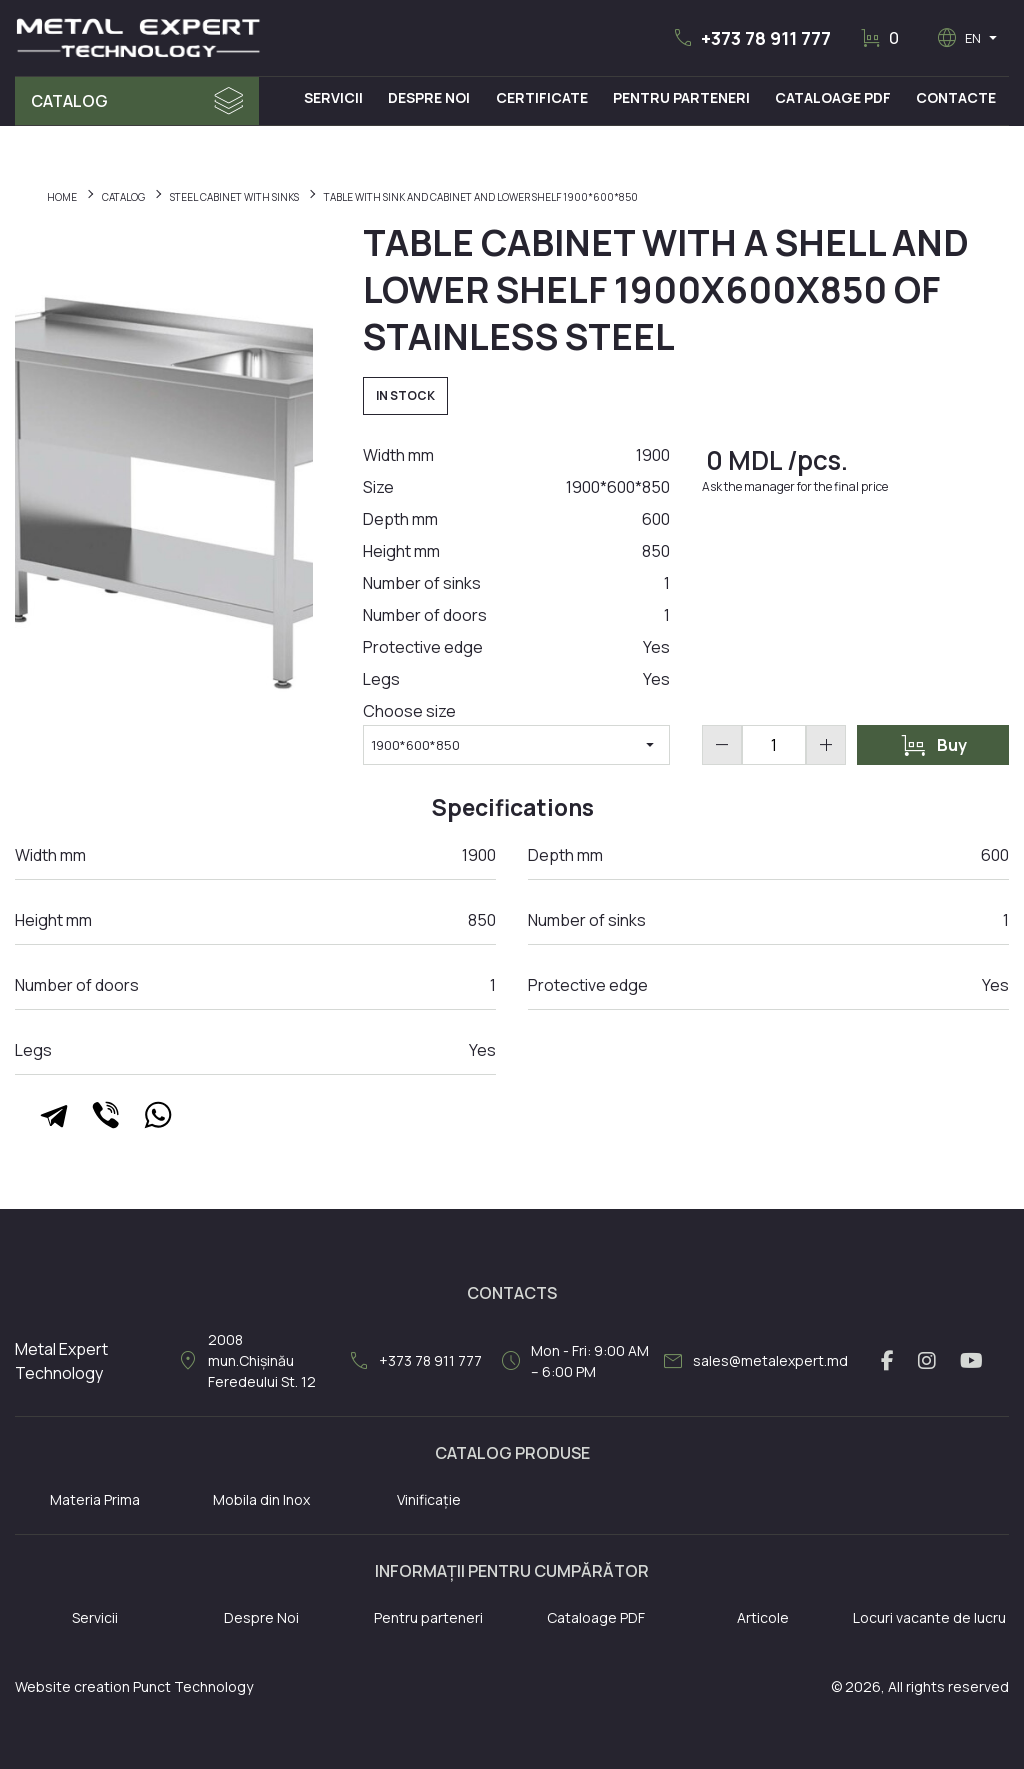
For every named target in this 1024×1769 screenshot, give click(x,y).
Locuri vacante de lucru (929, 1617)
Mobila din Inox (261, 1499)
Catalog (69, 101)
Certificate (543, 97)
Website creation (72, 1686)
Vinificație (429, 1499)
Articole (763, 1617)
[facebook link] (887, 1361)
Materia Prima (95, 1499)
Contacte (957, 97)
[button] (751, 38)
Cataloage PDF (834, 97)
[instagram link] (927, 1361)
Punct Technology (193, 1686)
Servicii (335, 97)
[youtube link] (971, 1361)
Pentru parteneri (428, 1617)
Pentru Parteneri (682, 97)
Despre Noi (431, 97)
